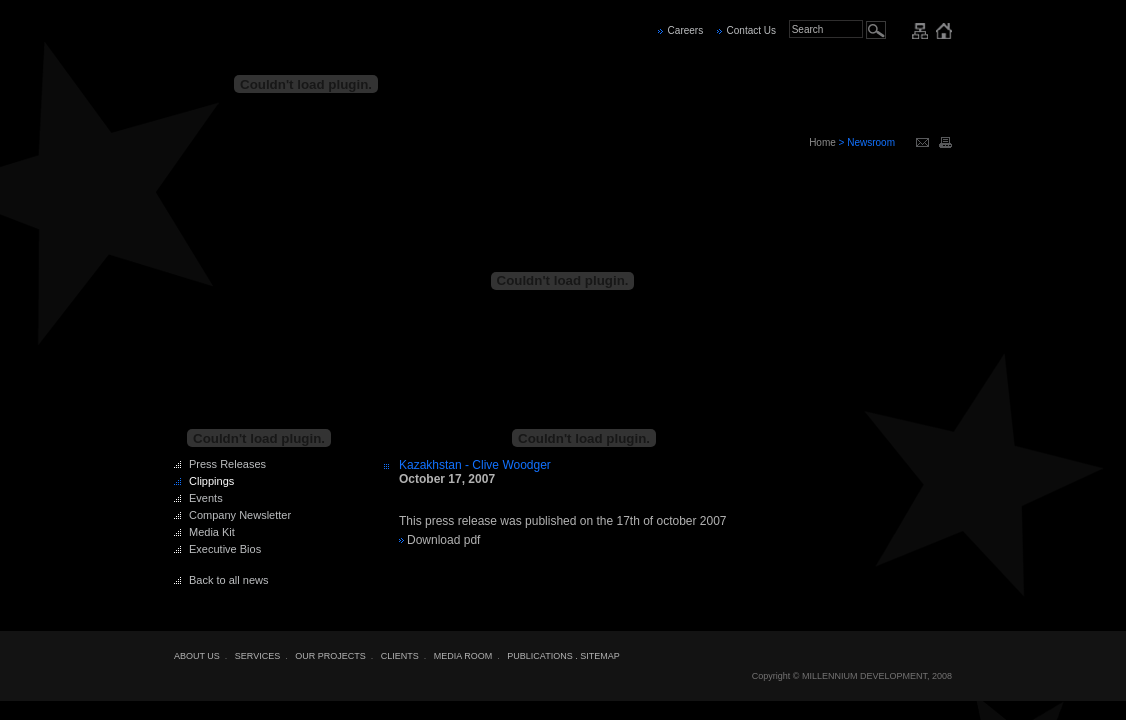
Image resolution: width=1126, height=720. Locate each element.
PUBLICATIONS (539, 656)
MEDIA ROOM (463, 656)
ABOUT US (197, 656)
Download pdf (443, 540)
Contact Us (751, 30)
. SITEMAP (597, 656)
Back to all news (228, 580)
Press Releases (227, 464)
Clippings (211, 481)
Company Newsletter (240, 515)
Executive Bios (225, 549)
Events (206, 498)
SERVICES (257, 656)
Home (822, 142)
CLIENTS (400, 656)
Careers (686, 30)
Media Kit (212, 532)
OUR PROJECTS (330, 656)
